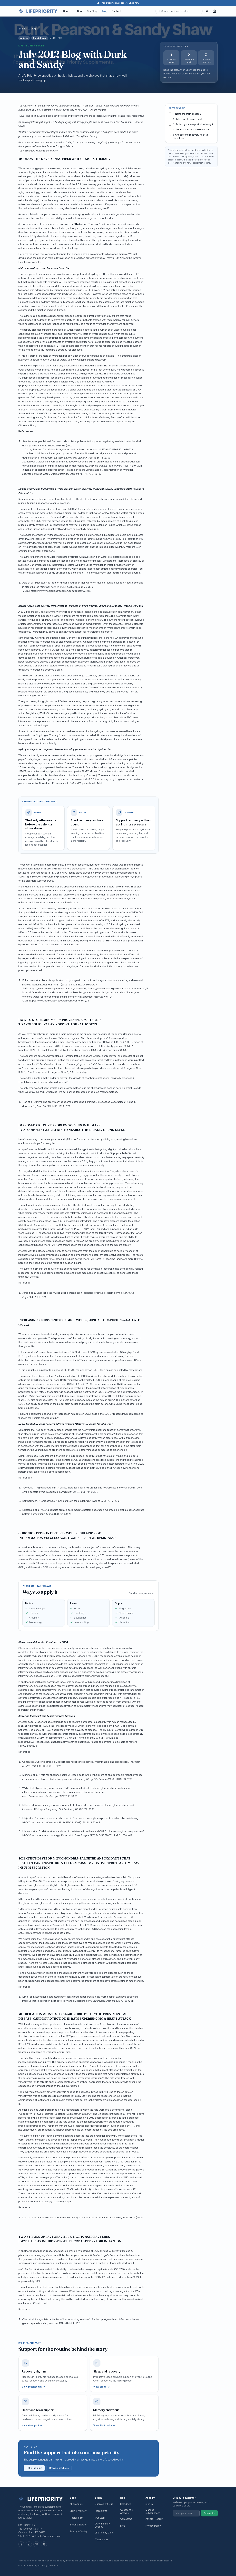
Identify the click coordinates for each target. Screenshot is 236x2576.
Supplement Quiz (104, 2504)
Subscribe (209, 2513)
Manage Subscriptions (153, 2511)
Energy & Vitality (78, 2531)
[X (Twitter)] (44, 2544)
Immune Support (78, 2524)
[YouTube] (36, 2544)
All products (76, 2504)
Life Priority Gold (104, 2532)
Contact (116, 11)
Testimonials (101, 2539)
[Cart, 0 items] (214, 11)
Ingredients (101, 2510)
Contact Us (126, 2518)
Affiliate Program (154, 2518)
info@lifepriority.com (49, 2536)
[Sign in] (207, 11)
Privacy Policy (153, 2525)
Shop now (134, 2)
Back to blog (27, 28)
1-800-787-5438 (27, 2536)
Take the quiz (34, 2468)
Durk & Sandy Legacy (102, 2525)
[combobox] (179, 11)
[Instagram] (29, 2544)
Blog (104, 11)
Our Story (92, 11)
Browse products (59, 2468)
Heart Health (76, 2517)
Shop (67, 11)
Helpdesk (125, 2504)
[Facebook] (21, 2544)
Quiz (79, 11)
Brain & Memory (78, 2510)
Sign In (149, 2504)
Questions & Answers (126, 2511)
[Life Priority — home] (37, 11)
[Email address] (186, 2513)
